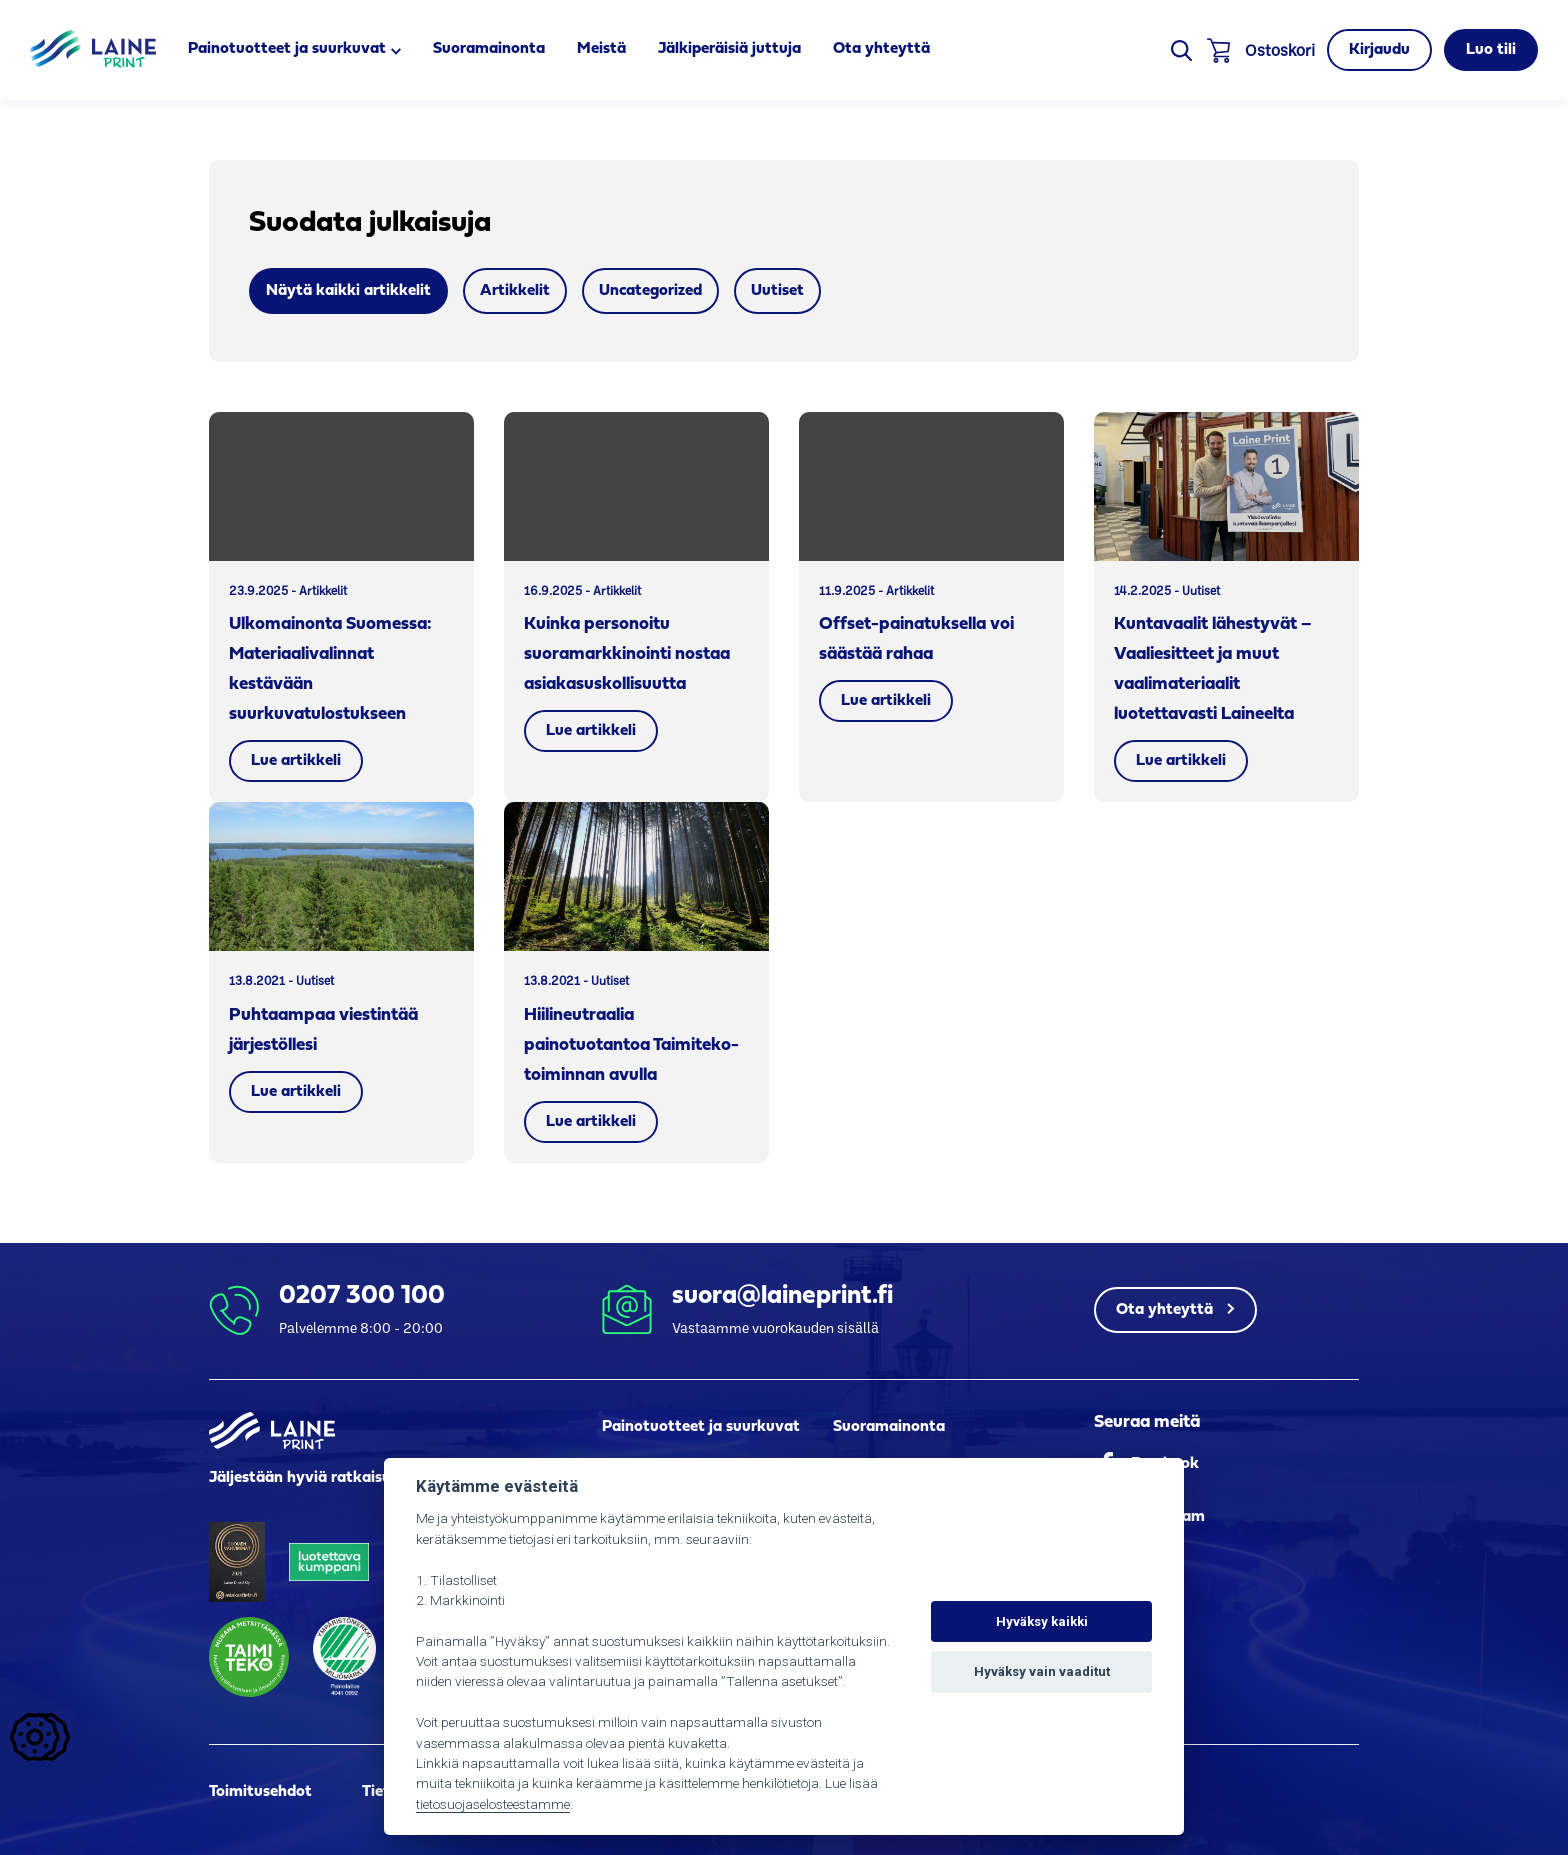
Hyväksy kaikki (1042, 1621)
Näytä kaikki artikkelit (348, 291)
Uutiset (777, 291)
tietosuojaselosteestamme (493, 1804)
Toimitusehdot (260, 1792)
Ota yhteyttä (881, 49)
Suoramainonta (489, 49)
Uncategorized (650, 291)
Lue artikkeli (296, 761)
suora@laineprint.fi (782, 1296)
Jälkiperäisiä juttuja (729, 49)
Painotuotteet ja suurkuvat (287, 49)
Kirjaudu (1379, 50)
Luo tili (1491, 50)
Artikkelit (515, 291)
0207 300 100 (362, 1296)
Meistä (601, 49)
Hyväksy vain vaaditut (1042, 1671)
